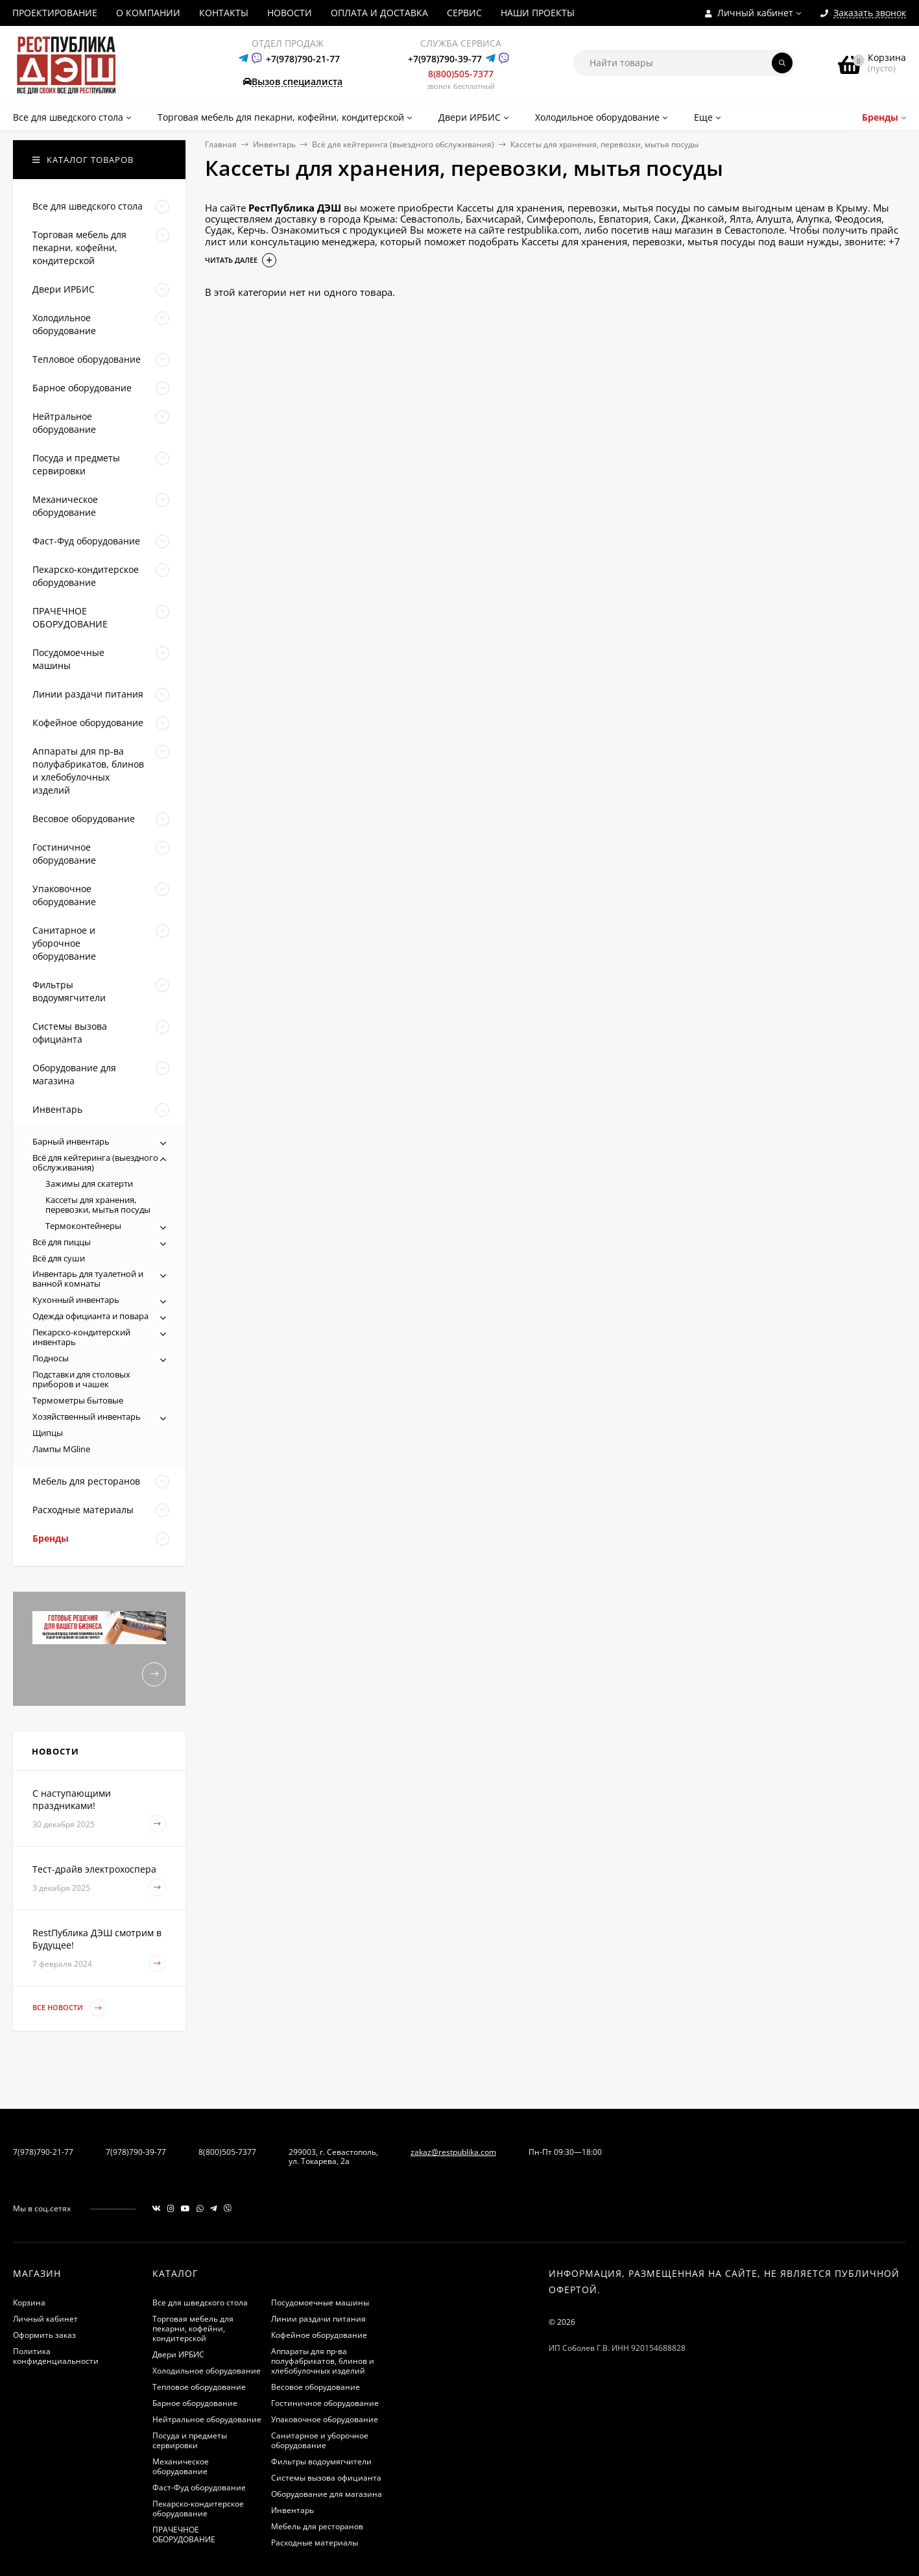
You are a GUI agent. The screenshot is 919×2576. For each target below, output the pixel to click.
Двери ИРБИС (178, 2354)
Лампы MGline (61, 1449)
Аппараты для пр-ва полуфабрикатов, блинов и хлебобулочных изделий (322, 2361)
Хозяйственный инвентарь (86, 1416)
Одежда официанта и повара (90, 1316)
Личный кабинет (45, 2318)
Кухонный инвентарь (75, 1300)
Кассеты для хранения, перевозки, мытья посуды (97, 1204)
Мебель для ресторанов (317, 2526)
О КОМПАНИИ (148, 12)
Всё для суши (58, 1258)
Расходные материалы (314, 2542)
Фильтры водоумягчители (321, 2461)
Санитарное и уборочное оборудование (319, 2440)
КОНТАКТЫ (223, 12)
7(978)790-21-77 (43, 2151)
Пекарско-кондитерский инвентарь (81, 1337)
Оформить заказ (44, 2334)
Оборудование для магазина (326, 2493)
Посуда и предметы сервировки (189, 2440)
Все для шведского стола (200, 2302)
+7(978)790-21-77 (303, 59)
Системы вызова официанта (326, 2477)
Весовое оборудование (315, 2386)
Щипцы (47, 1433)
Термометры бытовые (77, 1400)
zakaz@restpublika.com (453, 2151)
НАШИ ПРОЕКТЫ (538, 12)
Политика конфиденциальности (56, 2356)
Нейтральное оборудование (206, 2419)
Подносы (50, 1358)
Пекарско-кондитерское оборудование (198, 2508)
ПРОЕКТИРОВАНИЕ (54, 12)
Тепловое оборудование (199, 2386)
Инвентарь (274, 144)
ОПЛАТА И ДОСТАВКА (379, 12)
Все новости (69, 2008)
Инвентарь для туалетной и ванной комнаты (87, 1278)
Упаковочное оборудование (324, 2419)
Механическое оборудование (180, 2466)
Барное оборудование (194, 2403)
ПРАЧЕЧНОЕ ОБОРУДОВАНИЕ (183, 2534)
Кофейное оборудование (319, 2334)
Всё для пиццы (61, 1242)
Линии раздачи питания (318, 2318)
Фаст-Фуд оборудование (199, 2487)
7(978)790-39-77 (136, 2151)
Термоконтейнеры (83, 1226)
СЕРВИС (464, 12)
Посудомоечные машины (320, 2302)
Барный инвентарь (71, 1141)
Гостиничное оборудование (325, 2403)
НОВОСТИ (289, 12)
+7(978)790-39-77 (445, 59)
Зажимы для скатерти (89, 1183)
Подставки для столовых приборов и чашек (81, 1379)
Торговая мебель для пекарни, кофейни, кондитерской (192, 2328)
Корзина (29, 2302)
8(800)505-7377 (461, 73)
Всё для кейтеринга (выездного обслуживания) (403, 144)
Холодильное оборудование (206, 2370)
